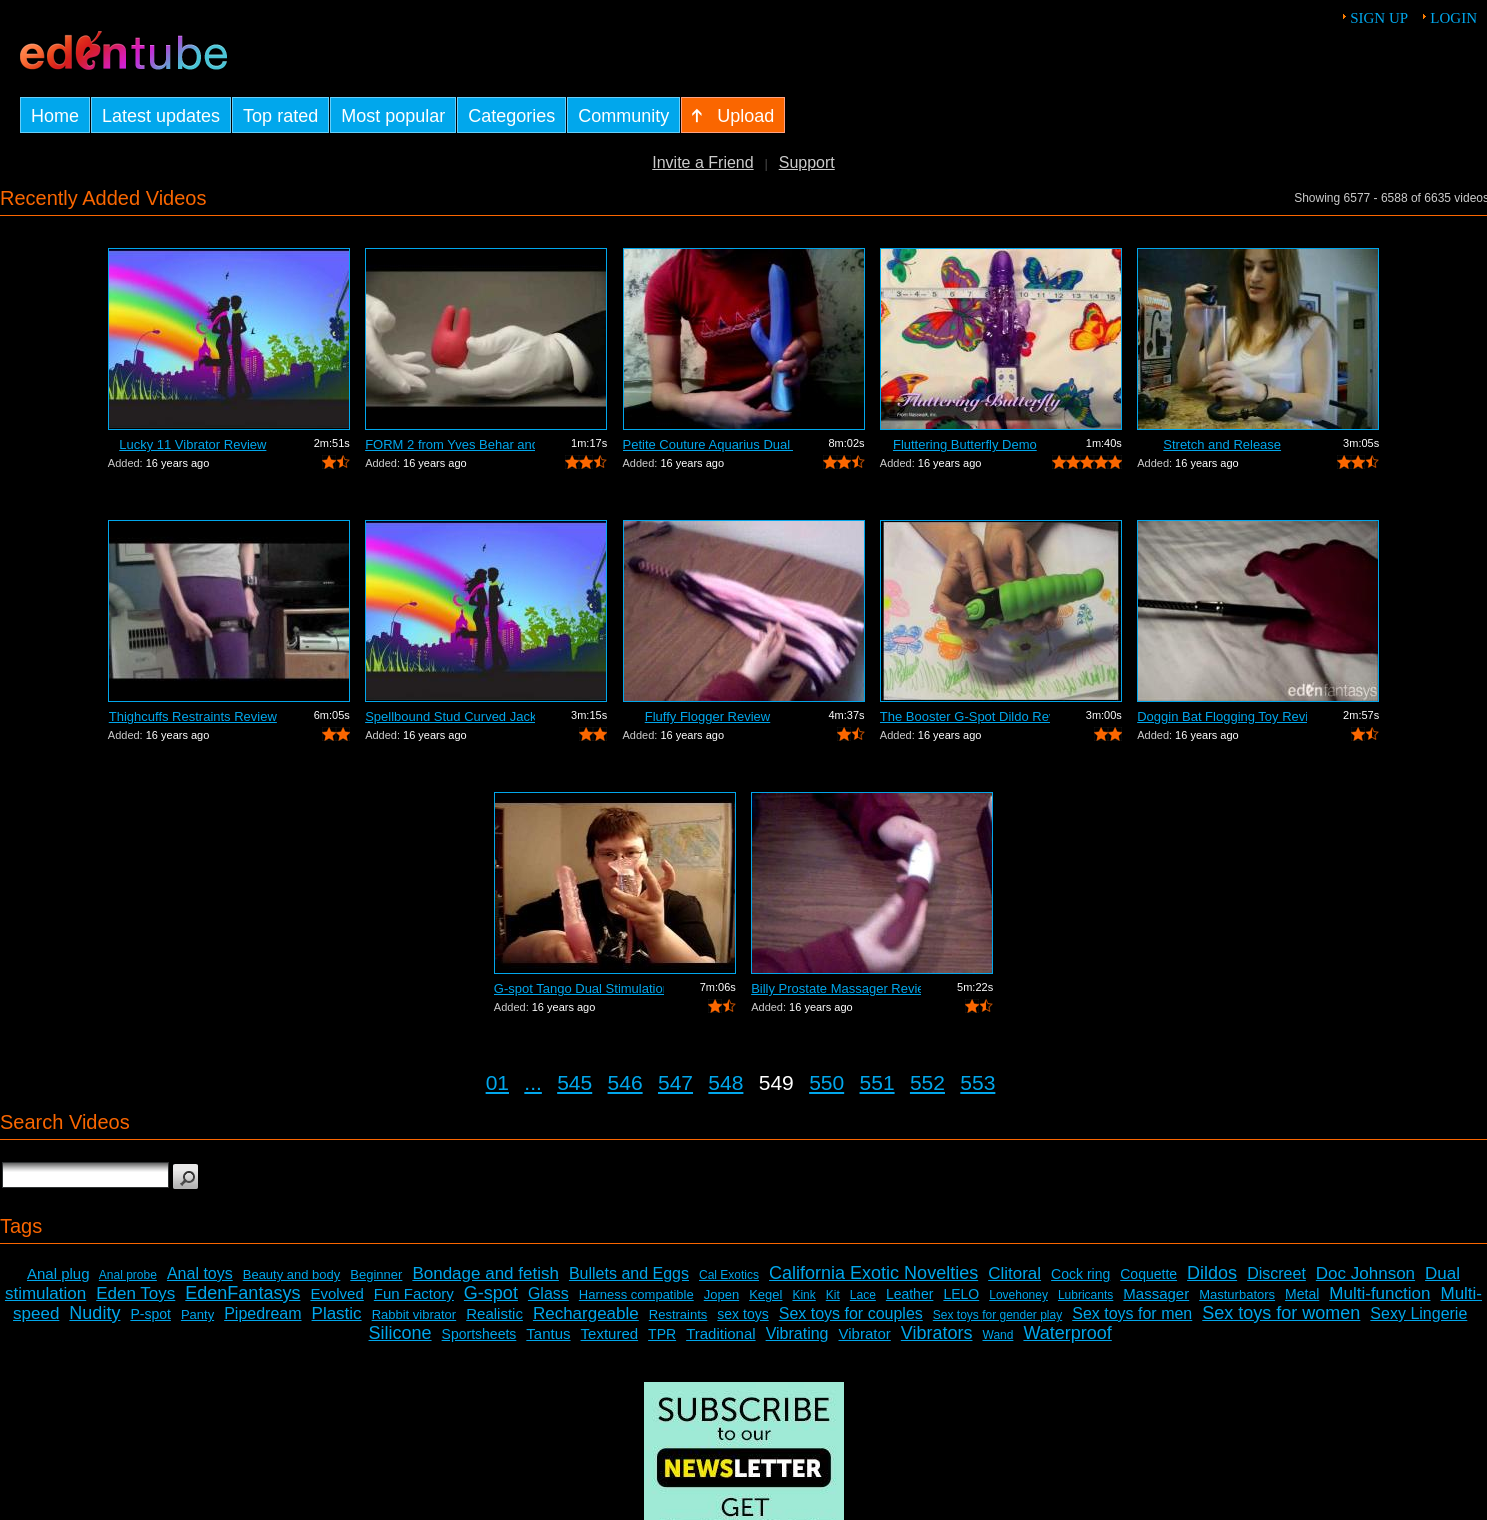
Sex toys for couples (851, 1313)
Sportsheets (479, 1334)
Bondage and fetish (485, 1273)
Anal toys (200, 1273)
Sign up (1379, 18)
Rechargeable (586, 1313)
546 (625, 1082)
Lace (863, 1295)
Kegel (765, 1294)
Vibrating (797, 1333)
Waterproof (1067, 1333)
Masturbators (1237, 1294)
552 (927, 1082)
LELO (961, 1294)
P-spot (150, 1314)
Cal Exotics (729, 1275)
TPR (662, 1334)
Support (807, 162)
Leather (909, 1294)
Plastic (337, 1313)
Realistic (494, 1313)
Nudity (94, 1313)
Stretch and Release (1222, 444)
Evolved (336, 1293)
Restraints (678, 1314)
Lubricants (1085, 1295)
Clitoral (1014, 1273)
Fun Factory (414, 1293)
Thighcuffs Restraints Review (193, 716)
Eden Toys (135, 1293)
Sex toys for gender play (997, 1315)
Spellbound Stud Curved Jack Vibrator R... (450, 716)
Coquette (1148, 1274)
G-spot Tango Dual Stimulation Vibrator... (579, 988)
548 (725, 1082)
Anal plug (58, 1273)
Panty (197, 1314)
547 (675, 1082)
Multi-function (1379, 1293)
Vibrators (937, 1333)
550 (826, 1082)
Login (1453, 18)
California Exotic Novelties (873, 1273)
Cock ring (1080, 1274)
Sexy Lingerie (1418, 1313)
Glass (548, 1293)
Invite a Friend (702, 162)
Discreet (1276, 1273)
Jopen (721, 1294)
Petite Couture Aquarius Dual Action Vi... (708, 444)
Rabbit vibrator (414, 1314)
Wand (998, 1335)
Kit (833, 1295)
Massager (1156, 1293)
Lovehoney (1018, 1295)
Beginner (376, 1274)
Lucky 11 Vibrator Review (192, 444)
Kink (803, 1295)
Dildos (1212, 1273)
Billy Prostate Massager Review (836, 988)
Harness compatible (636, 1294)
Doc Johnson (1365, 1273)
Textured (610, 1333)
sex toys (742, 1314)
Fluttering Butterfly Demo (965, 444)
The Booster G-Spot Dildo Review (965, 716)
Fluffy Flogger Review (707, 716)
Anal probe (128, 1275)
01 (497, 1082)
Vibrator (865, 1333)
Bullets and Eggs (629, 1273)
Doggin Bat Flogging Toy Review (1222, 716)
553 (977, 1082)
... (533, 1082)
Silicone (400, 1333)
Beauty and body (292, 1274)
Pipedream (262, 1313)
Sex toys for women (1281, 1313)
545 (574, 1082)
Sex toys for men (1132, 1313)
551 (877, 1082)
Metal (1302, 1294)
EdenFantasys (242, 1293)
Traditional (720, 1333)
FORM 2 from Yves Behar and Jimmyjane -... (450, 444)
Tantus (548, 1333)
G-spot (491, 1293)
